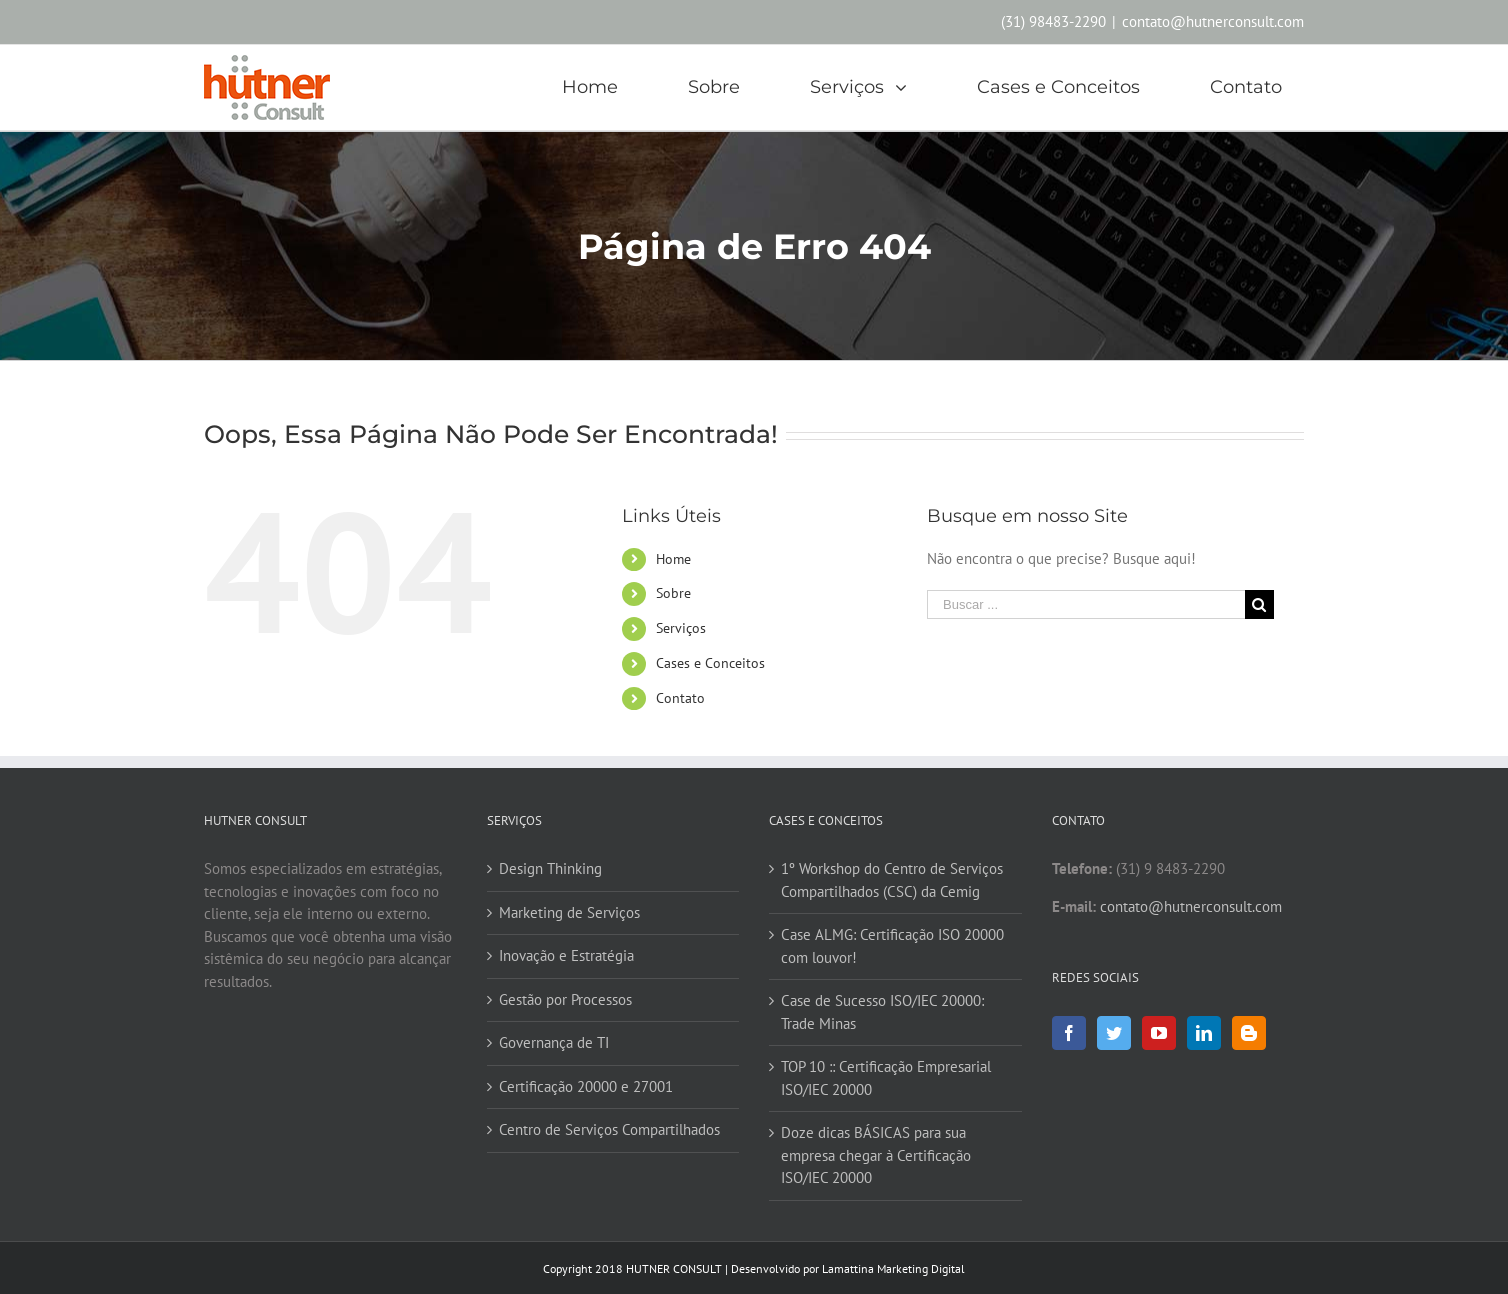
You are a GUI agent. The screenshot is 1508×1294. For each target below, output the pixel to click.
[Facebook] (1069, 1033)
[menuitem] (602, 87)
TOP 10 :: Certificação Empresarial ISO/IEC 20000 (886, 1078)
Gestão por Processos (565, 999)
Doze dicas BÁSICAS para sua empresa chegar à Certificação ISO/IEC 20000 (876, 1155)
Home (673, 559)
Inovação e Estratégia (566, 955)
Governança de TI (554, 1042)
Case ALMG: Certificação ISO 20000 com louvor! (892, 946)
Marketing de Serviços (569, 912)
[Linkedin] (1204, 1033)
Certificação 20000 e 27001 (586, 1086)
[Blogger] (1249, 1033)
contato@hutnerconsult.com (1213, 21)
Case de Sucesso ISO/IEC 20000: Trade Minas (882, 1012)
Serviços (681, 628)
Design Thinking (550, 868)
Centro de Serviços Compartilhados (609, 1129)
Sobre (673, 593)
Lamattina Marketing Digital (893, 1268)
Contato (680, 698)
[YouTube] (1159, 1033)
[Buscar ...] (1086, 604)
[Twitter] (1114, 1033)
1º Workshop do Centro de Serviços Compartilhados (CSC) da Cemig (892, 880)
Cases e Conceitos (710, 663)
